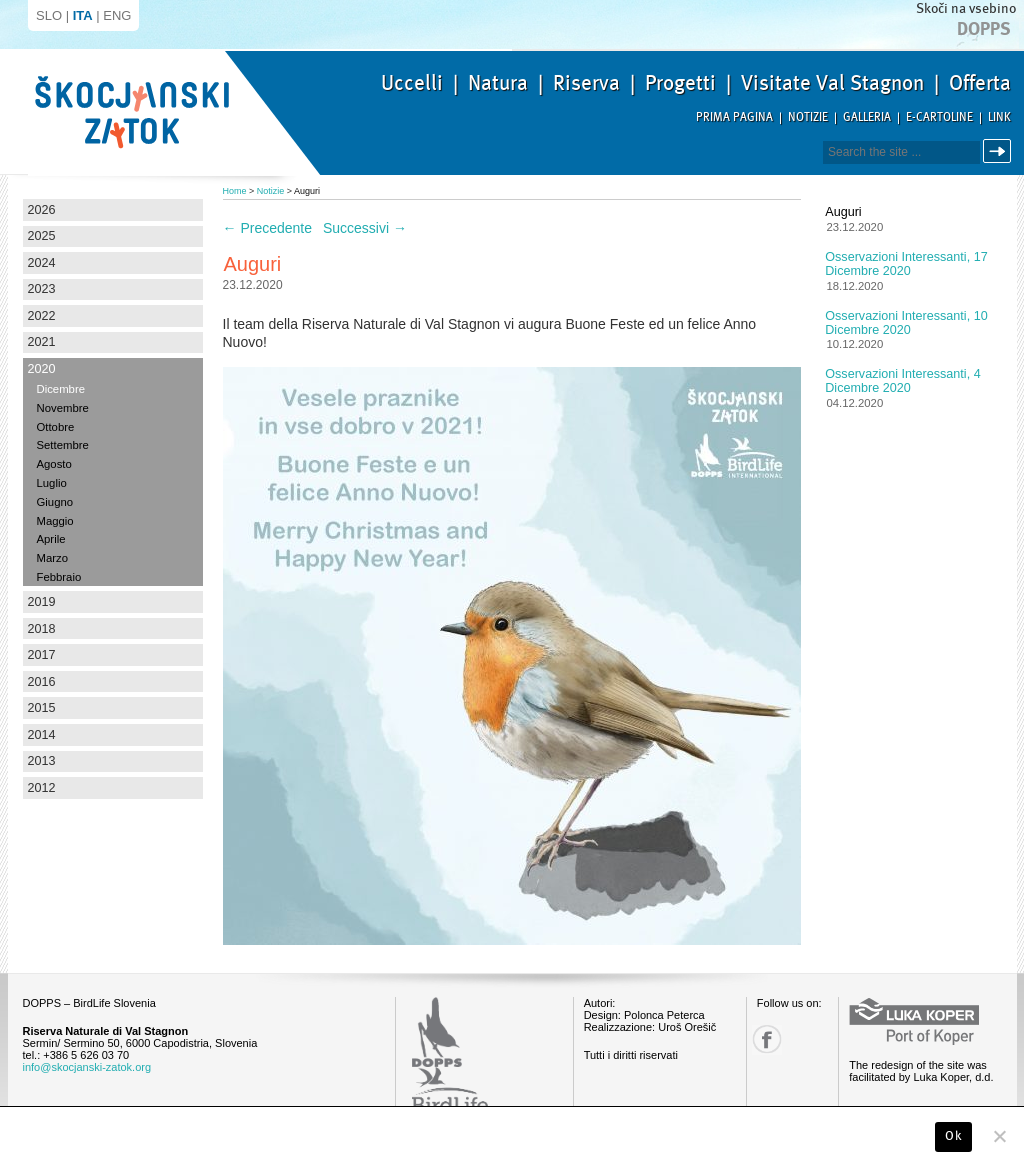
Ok (953, 1136)
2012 (42, 788)
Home (235, 191)
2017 (42, 655)
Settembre (63, 445)
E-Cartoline (939, 117)
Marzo (52, 558)
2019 (42, 602)
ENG (117, 15)
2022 (42, 316)
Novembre (63, 408)
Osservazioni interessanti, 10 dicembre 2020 (906, 323)
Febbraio (59, 577)
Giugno (55, 502)
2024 (42, 263)
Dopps (984, 29)
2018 (42, 629)
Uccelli (412, 83)
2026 (42, 210)
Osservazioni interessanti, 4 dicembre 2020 (902, 381)
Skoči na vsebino (966, 8)
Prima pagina (734, 117)
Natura (498, 83)
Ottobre (56, 427)
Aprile (51, 539)
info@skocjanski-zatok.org (87, 1067)
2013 (42, 761)
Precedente (268, 228)
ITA (83, 15)
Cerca (1000, 151)
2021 (42, 342)
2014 (42, 735)
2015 (42, 708)
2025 (42, 236)
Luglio (52, 483)
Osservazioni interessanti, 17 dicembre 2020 (906, 264)
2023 (42, 289)
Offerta (980, 83)
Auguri (843, 212)
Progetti (680, 83)
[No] (999, 1136)
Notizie (808, 117)
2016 (42, 682)
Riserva (586, 83)
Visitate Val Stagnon (832, 83)
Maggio (55, 521)
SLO (49, 15)
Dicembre (61, 389)
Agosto (54, 464)
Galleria (867, 117)
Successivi (365, 228)
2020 (42, 369)
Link (999, 117)
